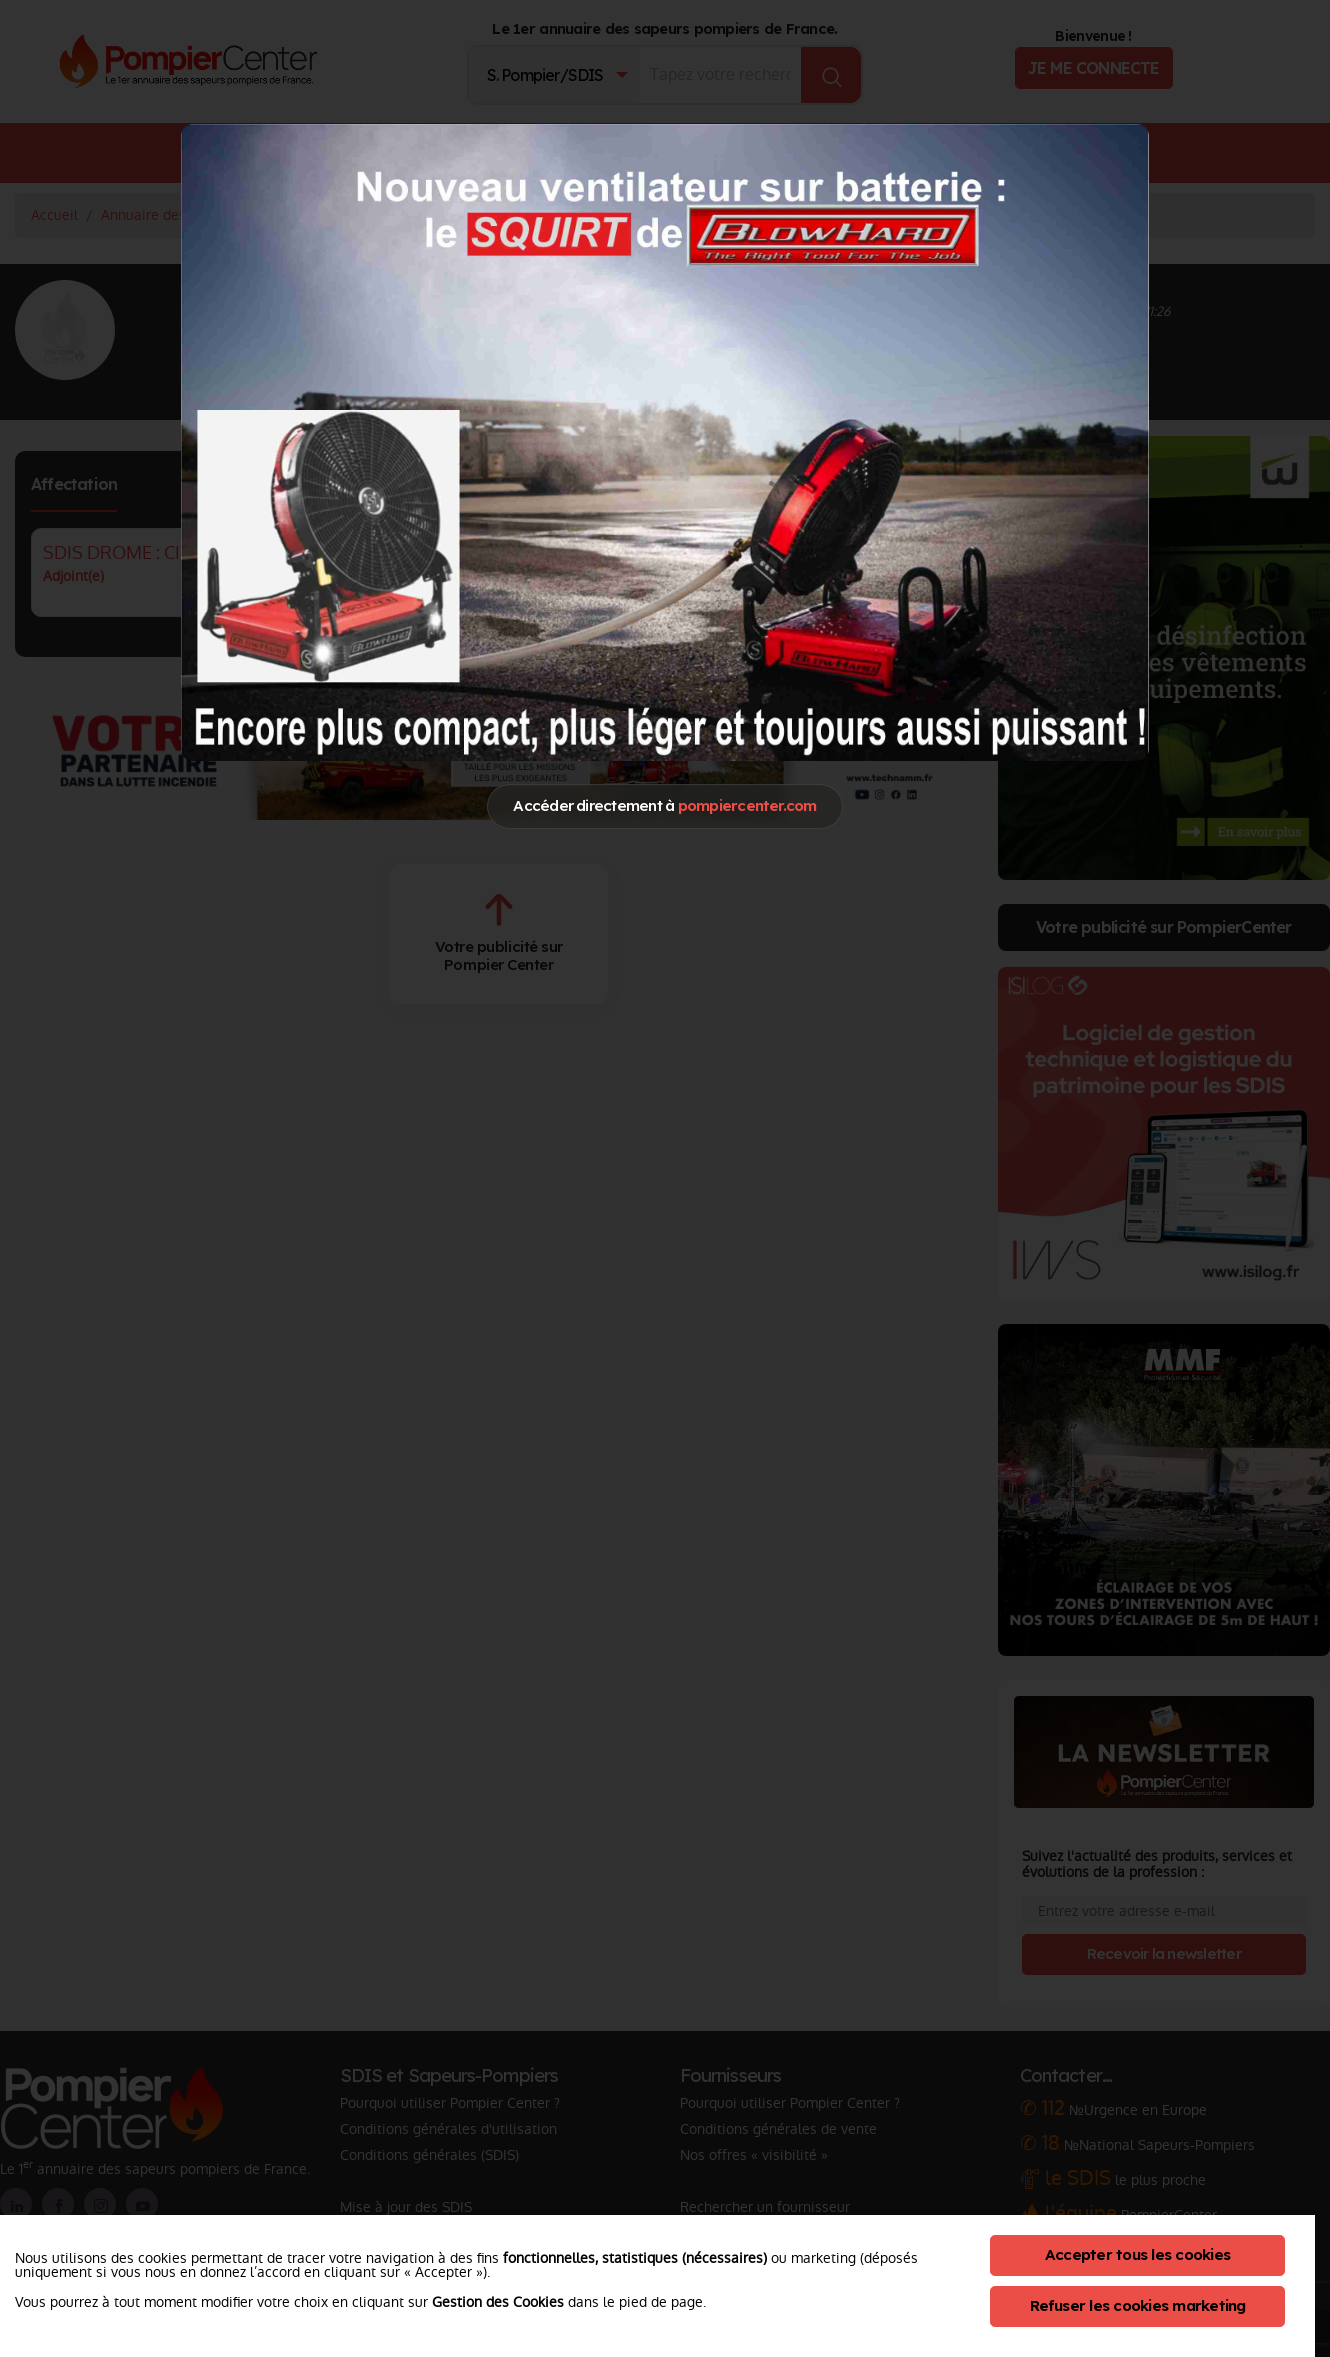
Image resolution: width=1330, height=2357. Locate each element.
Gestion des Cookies (498, 2302)
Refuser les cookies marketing (1138, 2305)
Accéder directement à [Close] (664, 805)
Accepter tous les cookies (1137, 2254)
